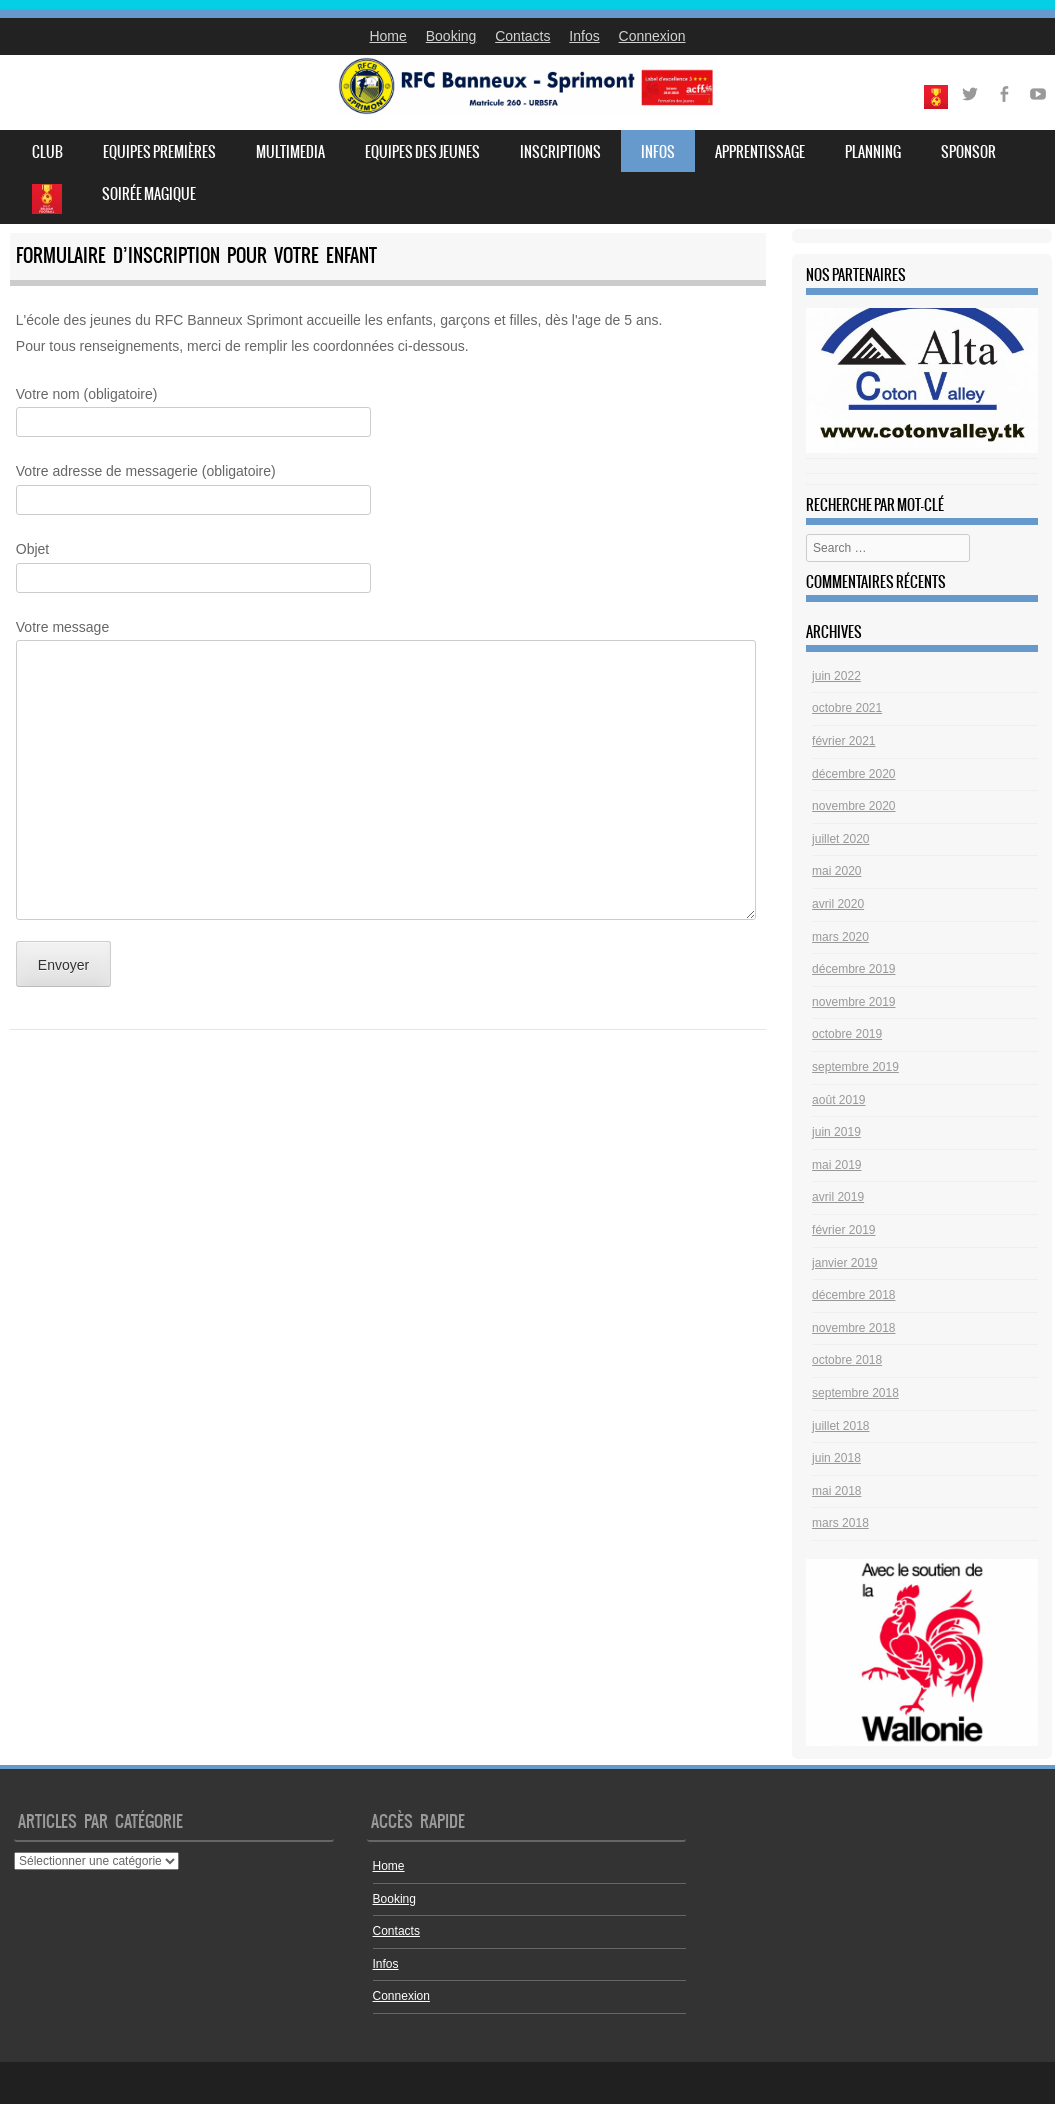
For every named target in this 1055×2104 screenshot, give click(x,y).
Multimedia (290, 152)
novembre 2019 (853, 1002)
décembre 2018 (853, 1295)
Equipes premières (159, 152)
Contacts (522, 36)
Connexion (652, 36)
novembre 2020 (853, 806)
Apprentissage (760, 152)
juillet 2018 (840, 1426)
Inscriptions (560, 152)
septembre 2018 (855, 1393)
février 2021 (843, 741)
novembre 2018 (853, 1328)
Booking (451, 36)
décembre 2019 (853, 969)
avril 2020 (838, 904)
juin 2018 (836, 1458)
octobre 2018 (847, 1360)
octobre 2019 (847, 1034)
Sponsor (968, 152)
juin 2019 (836, 1132)
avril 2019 (838, 1197)
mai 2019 (836, 1165)
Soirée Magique (149, 194)
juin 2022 (836, 676)
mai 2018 (836, 1491)
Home (387, 36)
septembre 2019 (855, 1067)
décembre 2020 (853, 774)
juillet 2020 (840, 839)
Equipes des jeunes (422, 152)
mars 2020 (840, 937)
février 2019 (843, 1230)
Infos (584, 36)
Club (47, 152)
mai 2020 (836, 871)
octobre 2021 (847, 708)
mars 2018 (840, 1523)
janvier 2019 (844, 1263)
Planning (873, 152)
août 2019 (838, 1100)
